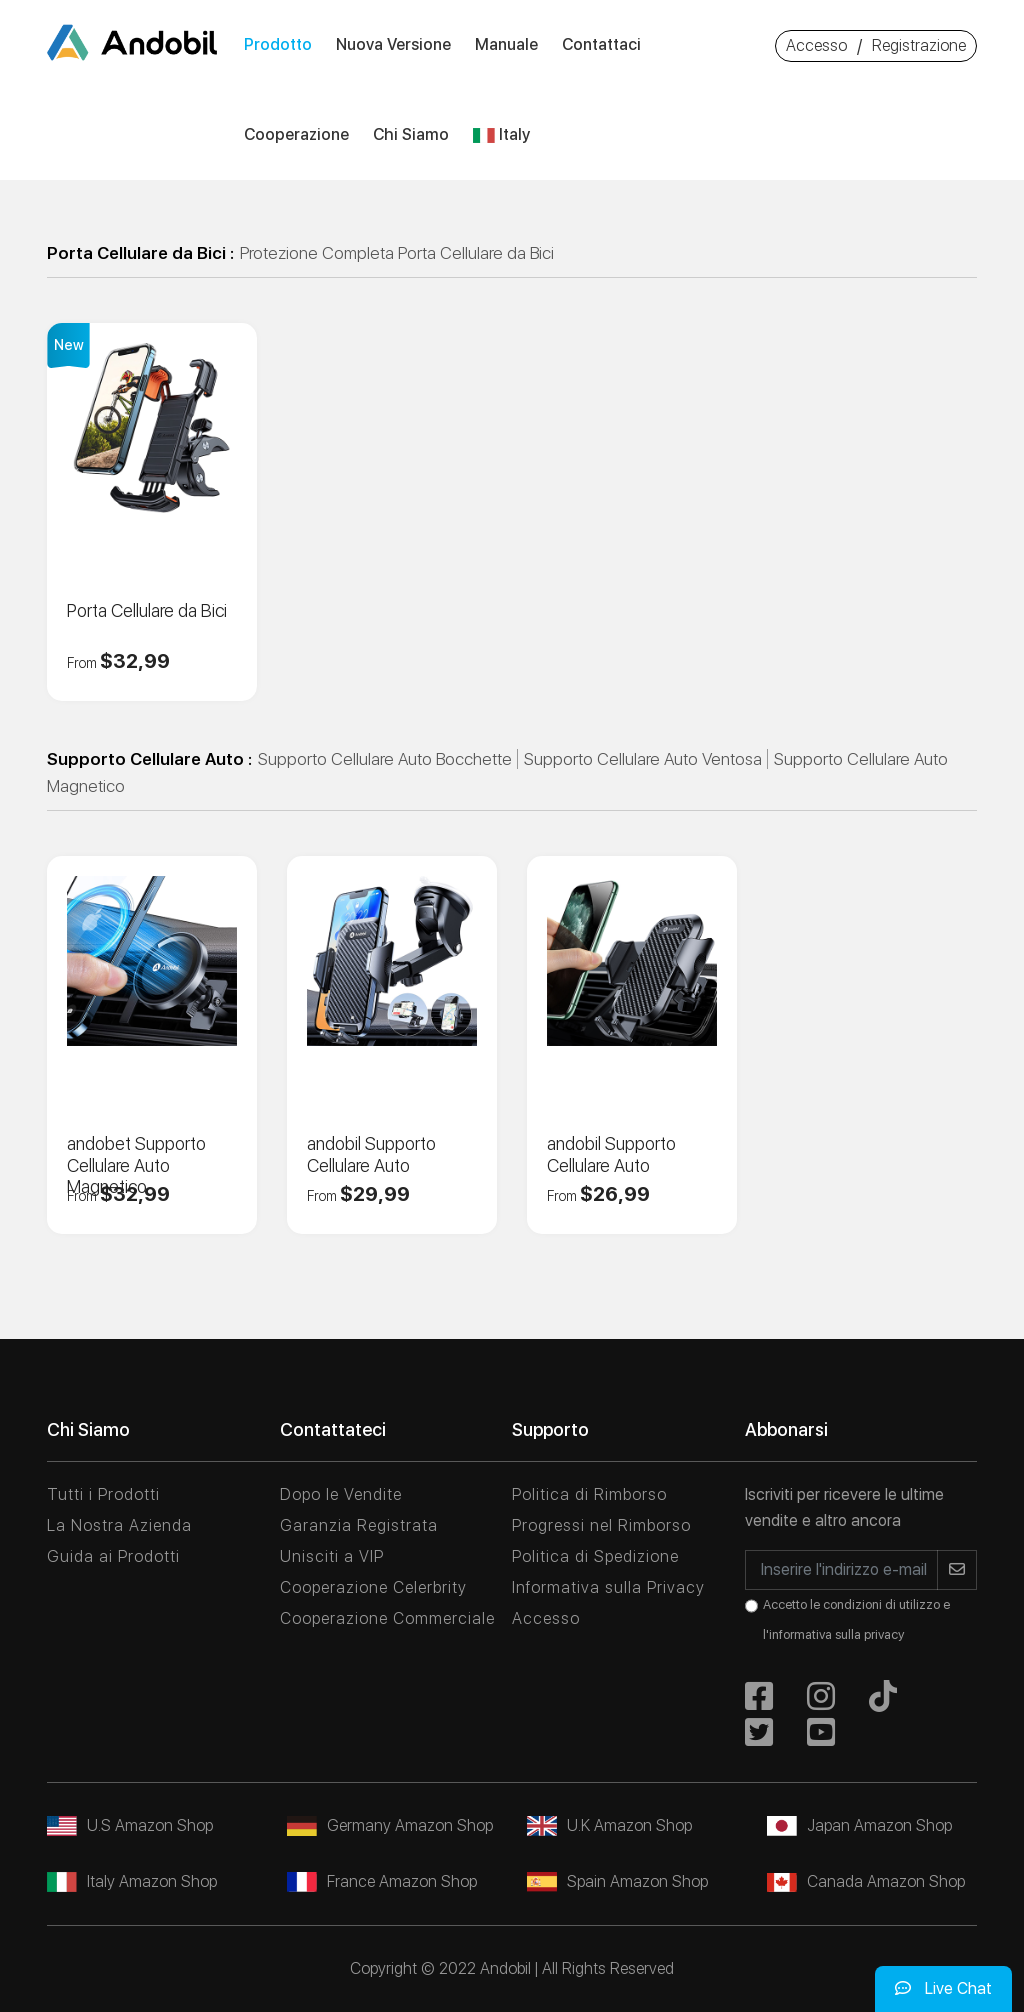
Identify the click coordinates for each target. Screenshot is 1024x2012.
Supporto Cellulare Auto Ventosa (643, 759)
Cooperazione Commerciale (387, 1618)
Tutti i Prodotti (103, 1494)
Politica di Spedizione (595, 1556)
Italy (501, 134)
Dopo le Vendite (341, 1494)
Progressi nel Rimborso (601, 1525)
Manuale (506, 44)
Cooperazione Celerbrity (373, 1587)
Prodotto (278, 44)
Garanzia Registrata (359, 1525)
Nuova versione (393, 44)
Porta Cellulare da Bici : (140, 253)
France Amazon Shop (382, 1881)
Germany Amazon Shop (390, 1825)
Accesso (816, 45)
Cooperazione (296, 134)
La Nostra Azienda (119, 1525)
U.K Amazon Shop (609, 1825)
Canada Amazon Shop (866, 1881)
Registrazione (919, 45)
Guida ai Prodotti (113, 1556)
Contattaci (601, 44)
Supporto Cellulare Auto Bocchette (385, 759)
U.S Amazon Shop (130, 1825)
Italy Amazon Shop (132, 1881)
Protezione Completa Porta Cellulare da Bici (397, 253)
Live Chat (943, 1988)
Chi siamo (411, 134)
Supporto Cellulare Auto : (149, 759)
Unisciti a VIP (332, 1556)
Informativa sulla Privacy (608, 1587)
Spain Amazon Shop (617, 1881)
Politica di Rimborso (589, 1494)
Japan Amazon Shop (859, 1825)
